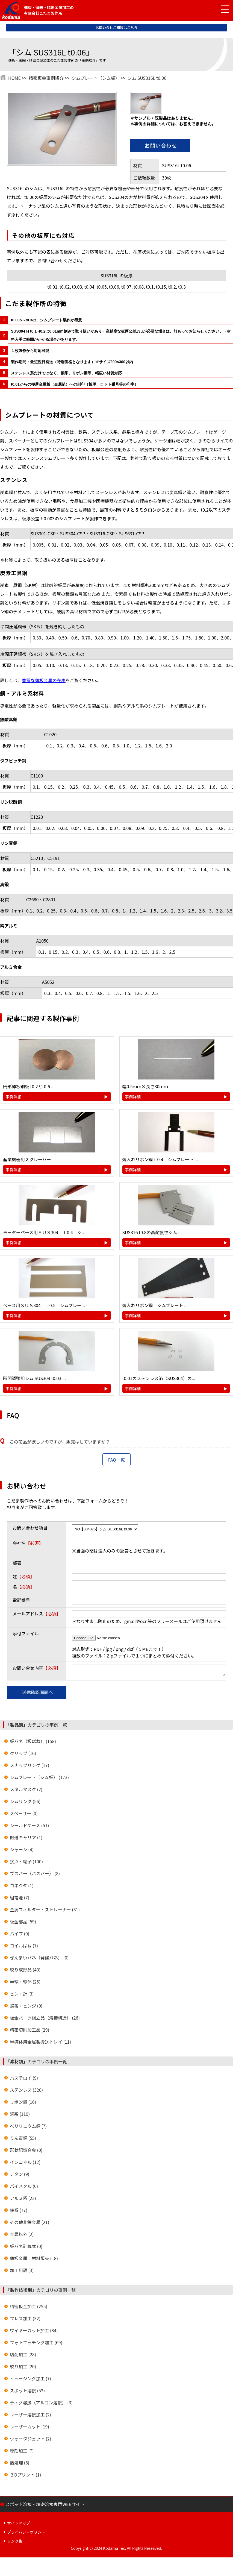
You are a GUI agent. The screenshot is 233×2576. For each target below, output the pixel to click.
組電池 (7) (19, 1899)
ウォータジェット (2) (30, 2440)
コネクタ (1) (22, 1887)
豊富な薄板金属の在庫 (44, 680)
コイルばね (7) (24, 1947)
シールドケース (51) (29, 1827)
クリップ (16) (23, 1754)
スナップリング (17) (29, 1767)
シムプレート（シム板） (96, 78)
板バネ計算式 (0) (26, 2248)
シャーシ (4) (22, 1851)
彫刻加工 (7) (22, 2452)
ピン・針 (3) (22, 1995)
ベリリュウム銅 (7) (28, 2127)
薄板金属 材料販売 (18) (34, 2260)
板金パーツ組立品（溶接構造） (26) (45, 2019)
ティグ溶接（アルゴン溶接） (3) (41, 2404)
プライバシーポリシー (26, 2533)
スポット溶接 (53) (27, 2392)
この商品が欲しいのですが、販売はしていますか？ (60, 1441)
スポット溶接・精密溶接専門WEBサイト (45, 2505)
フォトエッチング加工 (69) (36, 2344)
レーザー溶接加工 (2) (30, 2416)
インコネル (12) (25, 2163)
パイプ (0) (19, 1935)
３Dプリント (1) (25, 2476)
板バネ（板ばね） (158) (33, 1742)
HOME (14, 78)
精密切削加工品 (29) (29, 2031)
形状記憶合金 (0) (26, 2151)
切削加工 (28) (23, 2356)
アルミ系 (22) (23, 2199)
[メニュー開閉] (221, 9)
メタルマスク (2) (26, 1791)
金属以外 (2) (22, 2235)
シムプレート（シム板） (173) (39, 1779)
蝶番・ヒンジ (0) (26, 2007)
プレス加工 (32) (25, 2320)
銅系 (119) (20, 2115)
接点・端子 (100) (26, 1863)
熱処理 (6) (19, 2464)
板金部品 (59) (23, 1923)
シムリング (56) (25, 1803)
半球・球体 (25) (25, 1983)
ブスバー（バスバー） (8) (35, 1875)
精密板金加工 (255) (28, 2308)
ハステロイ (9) (24, 2079)
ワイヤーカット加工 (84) (34, 2332)
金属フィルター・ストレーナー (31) (45, 1911)
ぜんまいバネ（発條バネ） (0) (39, 1959)
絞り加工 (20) (23, 2368)
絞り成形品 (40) (25, 1971)
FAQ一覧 (116, 1459)
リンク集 (14, 2542)
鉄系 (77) (18, 2211)
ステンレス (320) (26, 2091)
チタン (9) (19, 2175)
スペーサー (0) (24, 1815)
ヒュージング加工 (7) (30, 2380)
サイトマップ (18, 2524)
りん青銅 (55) (23, 2139)
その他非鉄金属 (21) (29, 2223)
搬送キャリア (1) (26, 1839)
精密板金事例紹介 (46, 78)
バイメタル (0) (24, 2187)
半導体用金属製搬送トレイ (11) (40, 2043)
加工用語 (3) (22, 2272)
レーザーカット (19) (29, 2428)
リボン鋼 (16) (23, 2103)
